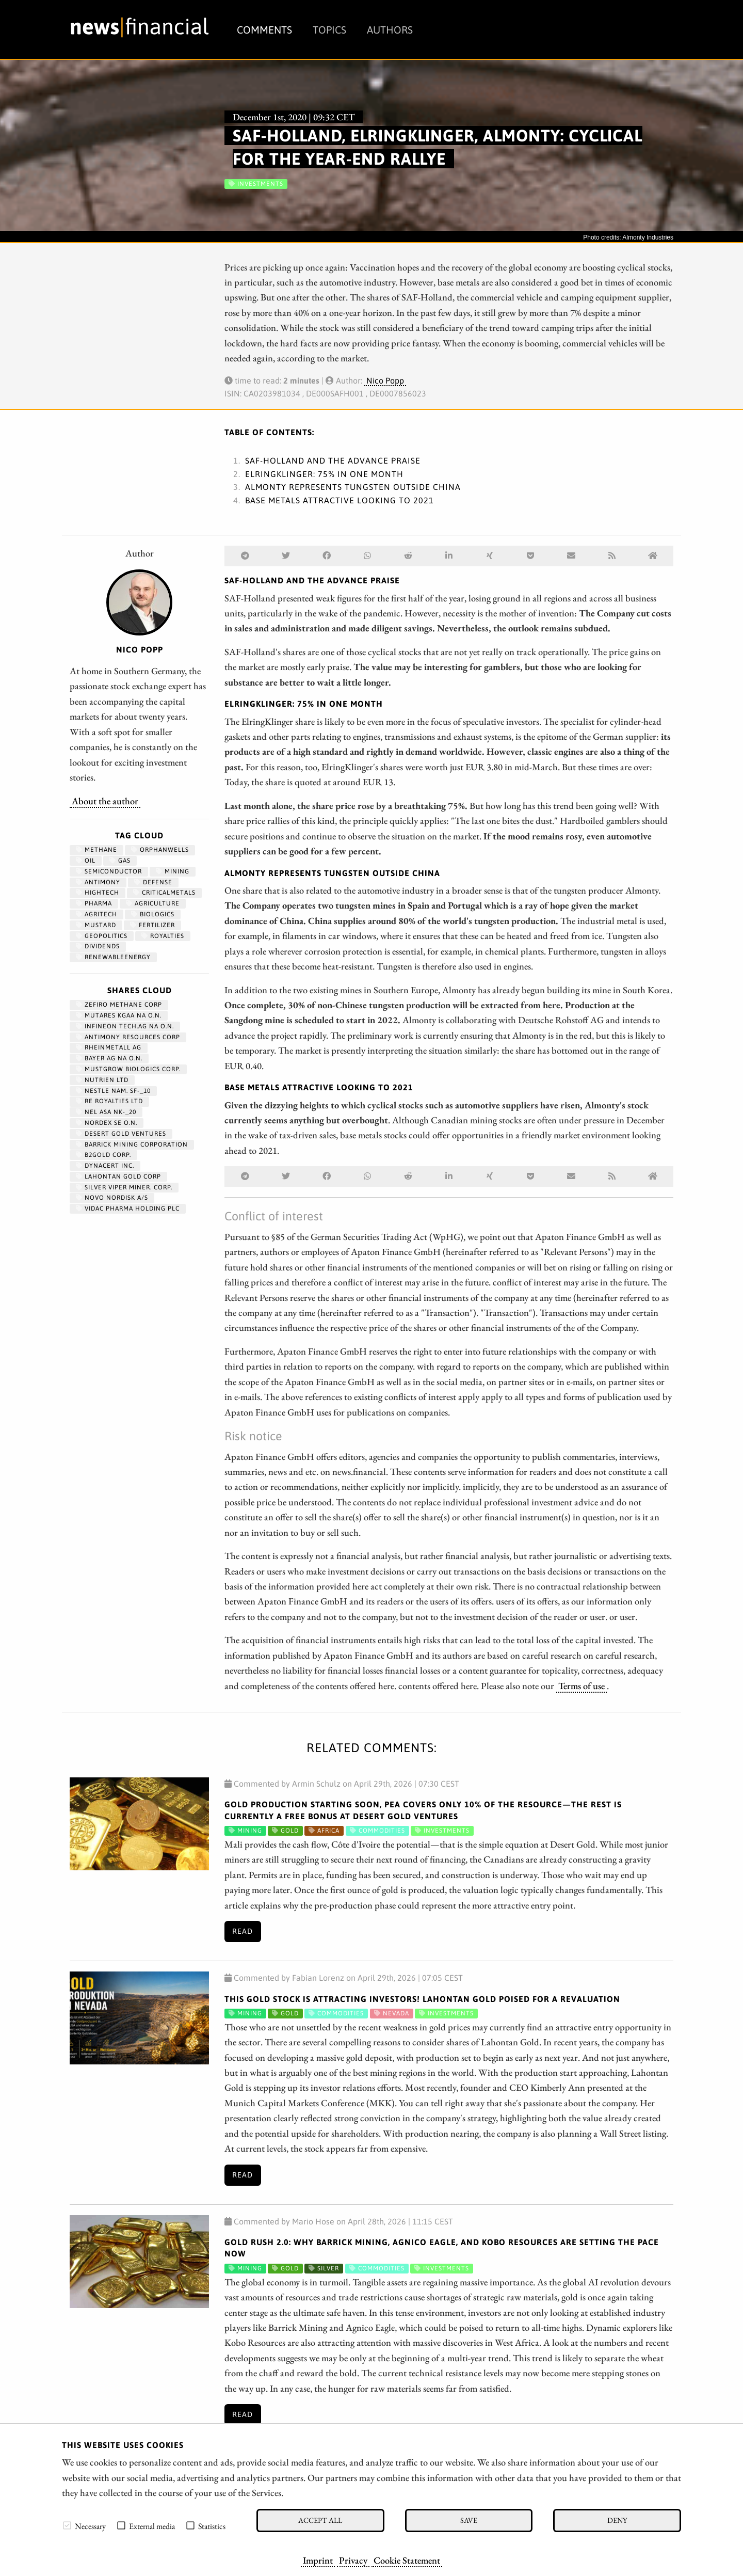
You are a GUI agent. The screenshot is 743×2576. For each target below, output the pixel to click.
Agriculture (153, 903)
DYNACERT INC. (105, 1165)
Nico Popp (385, 380)
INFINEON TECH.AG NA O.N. (125, 1026)
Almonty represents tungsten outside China (353, 486)
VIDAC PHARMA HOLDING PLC (128, 1208)
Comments (264, 30)
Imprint (318, 2560)
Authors (390, 30)
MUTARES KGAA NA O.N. (118, 1015)
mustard (96, 925)
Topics (329, 30)
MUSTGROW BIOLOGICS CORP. (128, 1069)
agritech (96, 914)
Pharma (94, 903)
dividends (98, 946)
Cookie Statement (407, 2560)
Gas (120, 860)
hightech (97, 892)
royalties (162, 936)
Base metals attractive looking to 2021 (339, 500)
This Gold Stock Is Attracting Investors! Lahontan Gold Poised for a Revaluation (422, 1998)
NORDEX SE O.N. (106, 1122)
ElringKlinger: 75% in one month (324, 474)
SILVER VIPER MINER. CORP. (124, 1187)
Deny (617, 2520)
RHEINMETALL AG (108, 1047)
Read (242, 1931)
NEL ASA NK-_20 (106, 1112)
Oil (85, 860)
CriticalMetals (164, 892)
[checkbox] (67, 2525)
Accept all (320, 2520)
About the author (105, 800)
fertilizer (152, 925)
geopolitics (101, 936)
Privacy (353, 2560)
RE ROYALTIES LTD (109, 1101)
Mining (172, 871)
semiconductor (109, 871)
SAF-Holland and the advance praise (333, 460)
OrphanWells (160, 849)
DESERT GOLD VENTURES (121, 1133)
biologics (152, 914)
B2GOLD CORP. (103, 1154)
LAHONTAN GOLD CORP (118, 1176)
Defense (153, 882)
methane (96, 849)
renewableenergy (113, 957)
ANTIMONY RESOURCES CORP (128, 1037)
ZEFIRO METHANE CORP (119, 1004)
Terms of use (581, 1685)
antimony (98, 882)
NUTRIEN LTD (102, 1080)
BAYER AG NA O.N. (109, 1058)
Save (468, 2520)
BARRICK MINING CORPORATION (132, 1144)
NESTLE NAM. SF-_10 (113, 1090)
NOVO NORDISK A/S (112, 1197)
